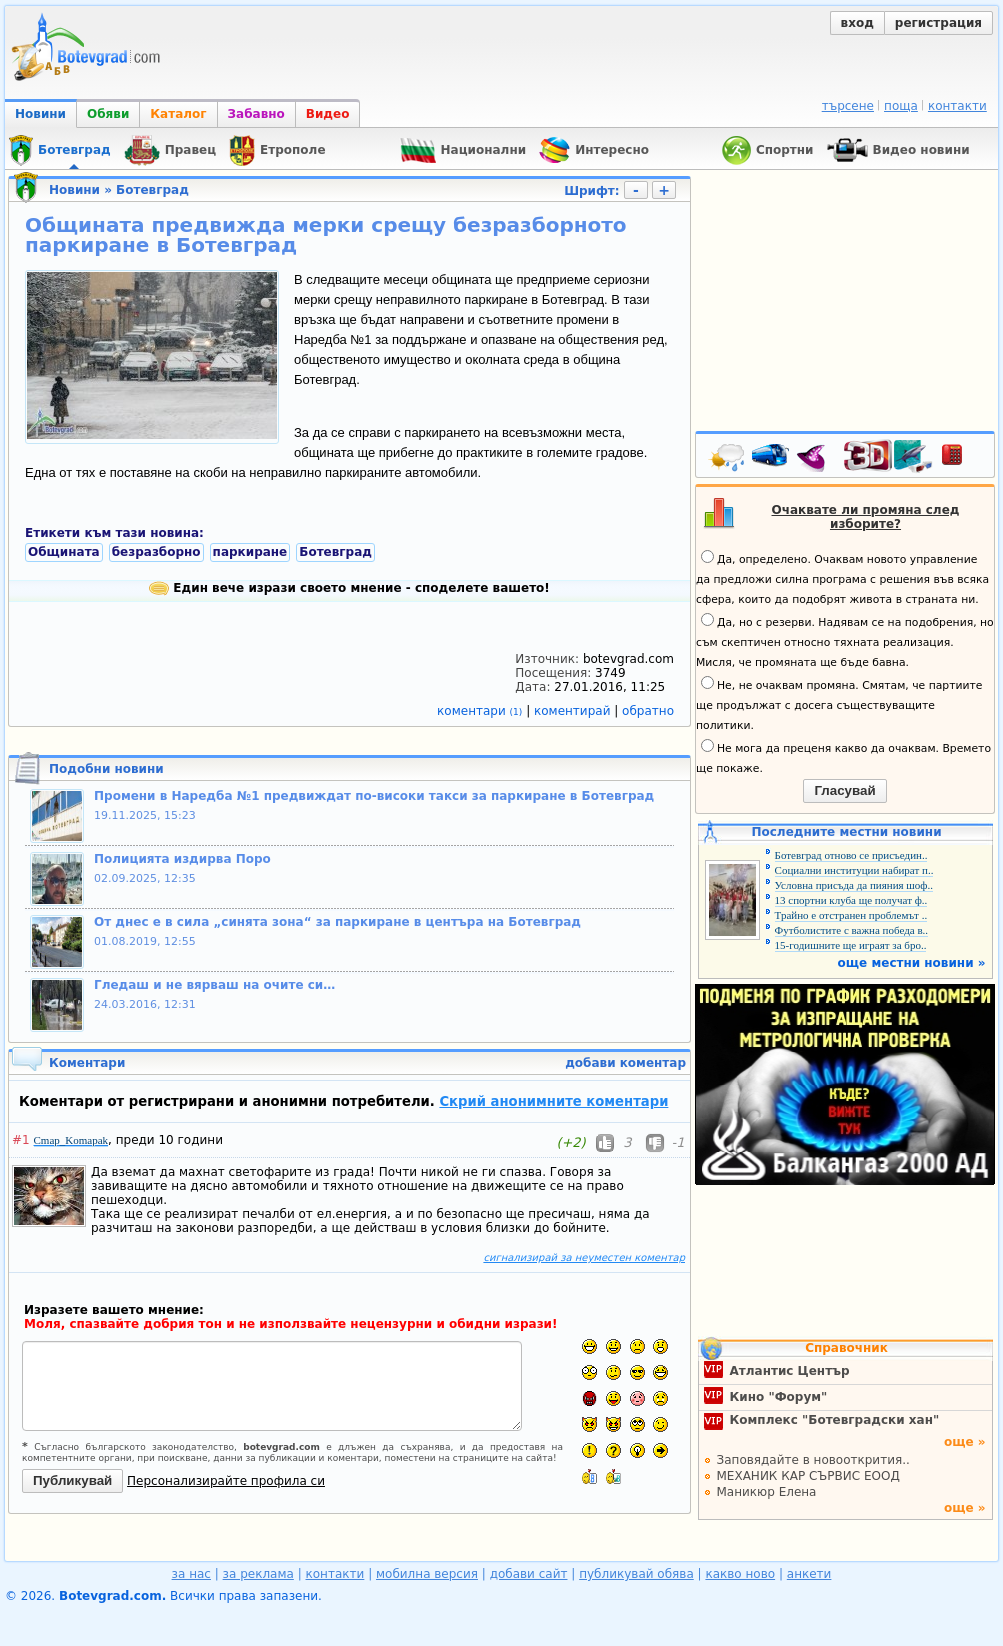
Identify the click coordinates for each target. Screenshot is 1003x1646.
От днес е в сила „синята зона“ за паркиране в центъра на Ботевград (337, 922)
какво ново (740, 1574)
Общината (64, 552)
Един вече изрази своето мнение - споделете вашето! (349, 588)
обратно (648, 711)
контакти (957, 106)
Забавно (256, 114)
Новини (40, 114)
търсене (848, 106)
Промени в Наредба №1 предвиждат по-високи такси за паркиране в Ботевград (374, 796)
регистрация (938, 23)
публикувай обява (636, 1574)
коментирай (574, 711)
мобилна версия (427, 1574)
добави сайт (529, 1574)
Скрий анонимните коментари (553, 1101)
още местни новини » (912, 963)
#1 (21, 1140)
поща (901, 106)
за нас (191, 1574)
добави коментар (625, 1063)
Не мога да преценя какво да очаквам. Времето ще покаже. (843, 757)
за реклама (258, 1574)
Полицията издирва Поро (182, 859)
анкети (809, 1574)
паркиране (250, 552)
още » (965, 1442)
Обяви (108, 114)
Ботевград (152, 190)
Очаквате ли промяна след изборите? (866, 517)
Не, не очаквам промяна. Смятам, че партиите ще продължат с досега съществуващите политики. (839, 704)
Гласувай (844, 790)
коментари (481, 711)
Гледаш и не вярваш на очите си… (214, 985)
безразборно (156, 552)
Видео (328, 114)
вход (857, 23)
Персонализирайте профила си (226, 1481)
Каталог (178, 114)
